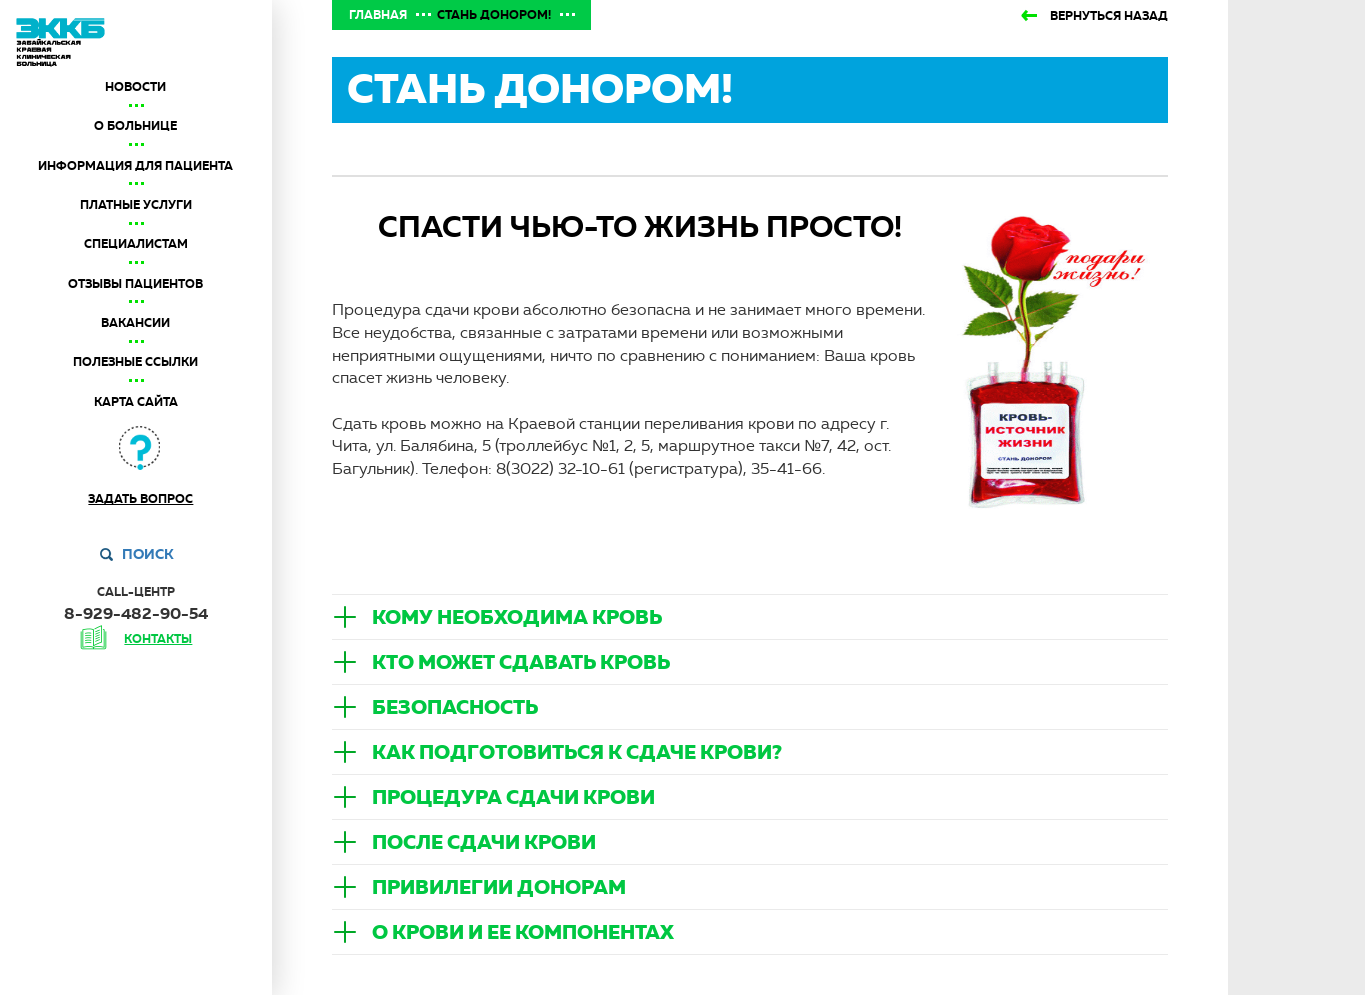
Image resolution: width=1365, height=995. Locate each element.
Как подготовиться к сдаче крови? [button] (577, 752)
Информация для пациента (135, 166)
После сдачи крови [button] (484, 842)
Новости (135, 87)
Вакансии (135, 323)
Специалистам (136, 244)
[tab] (750, 617)
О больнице (135, 126)
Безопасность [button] (455, 707)
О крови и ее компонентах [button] (523, 932)
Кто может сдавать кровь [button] (521, 662)
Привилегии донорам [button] (499, 887)
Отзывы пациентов (135, 284)
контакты (158, 639)
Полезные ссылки (135, 362)
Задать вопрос (140, 499)
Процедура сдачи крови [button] (513, 797)
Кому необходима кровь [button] (517, 617)
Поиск (148, 554)
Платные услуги (136, 205)
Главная (378, 15)
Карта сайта (136, 402)
